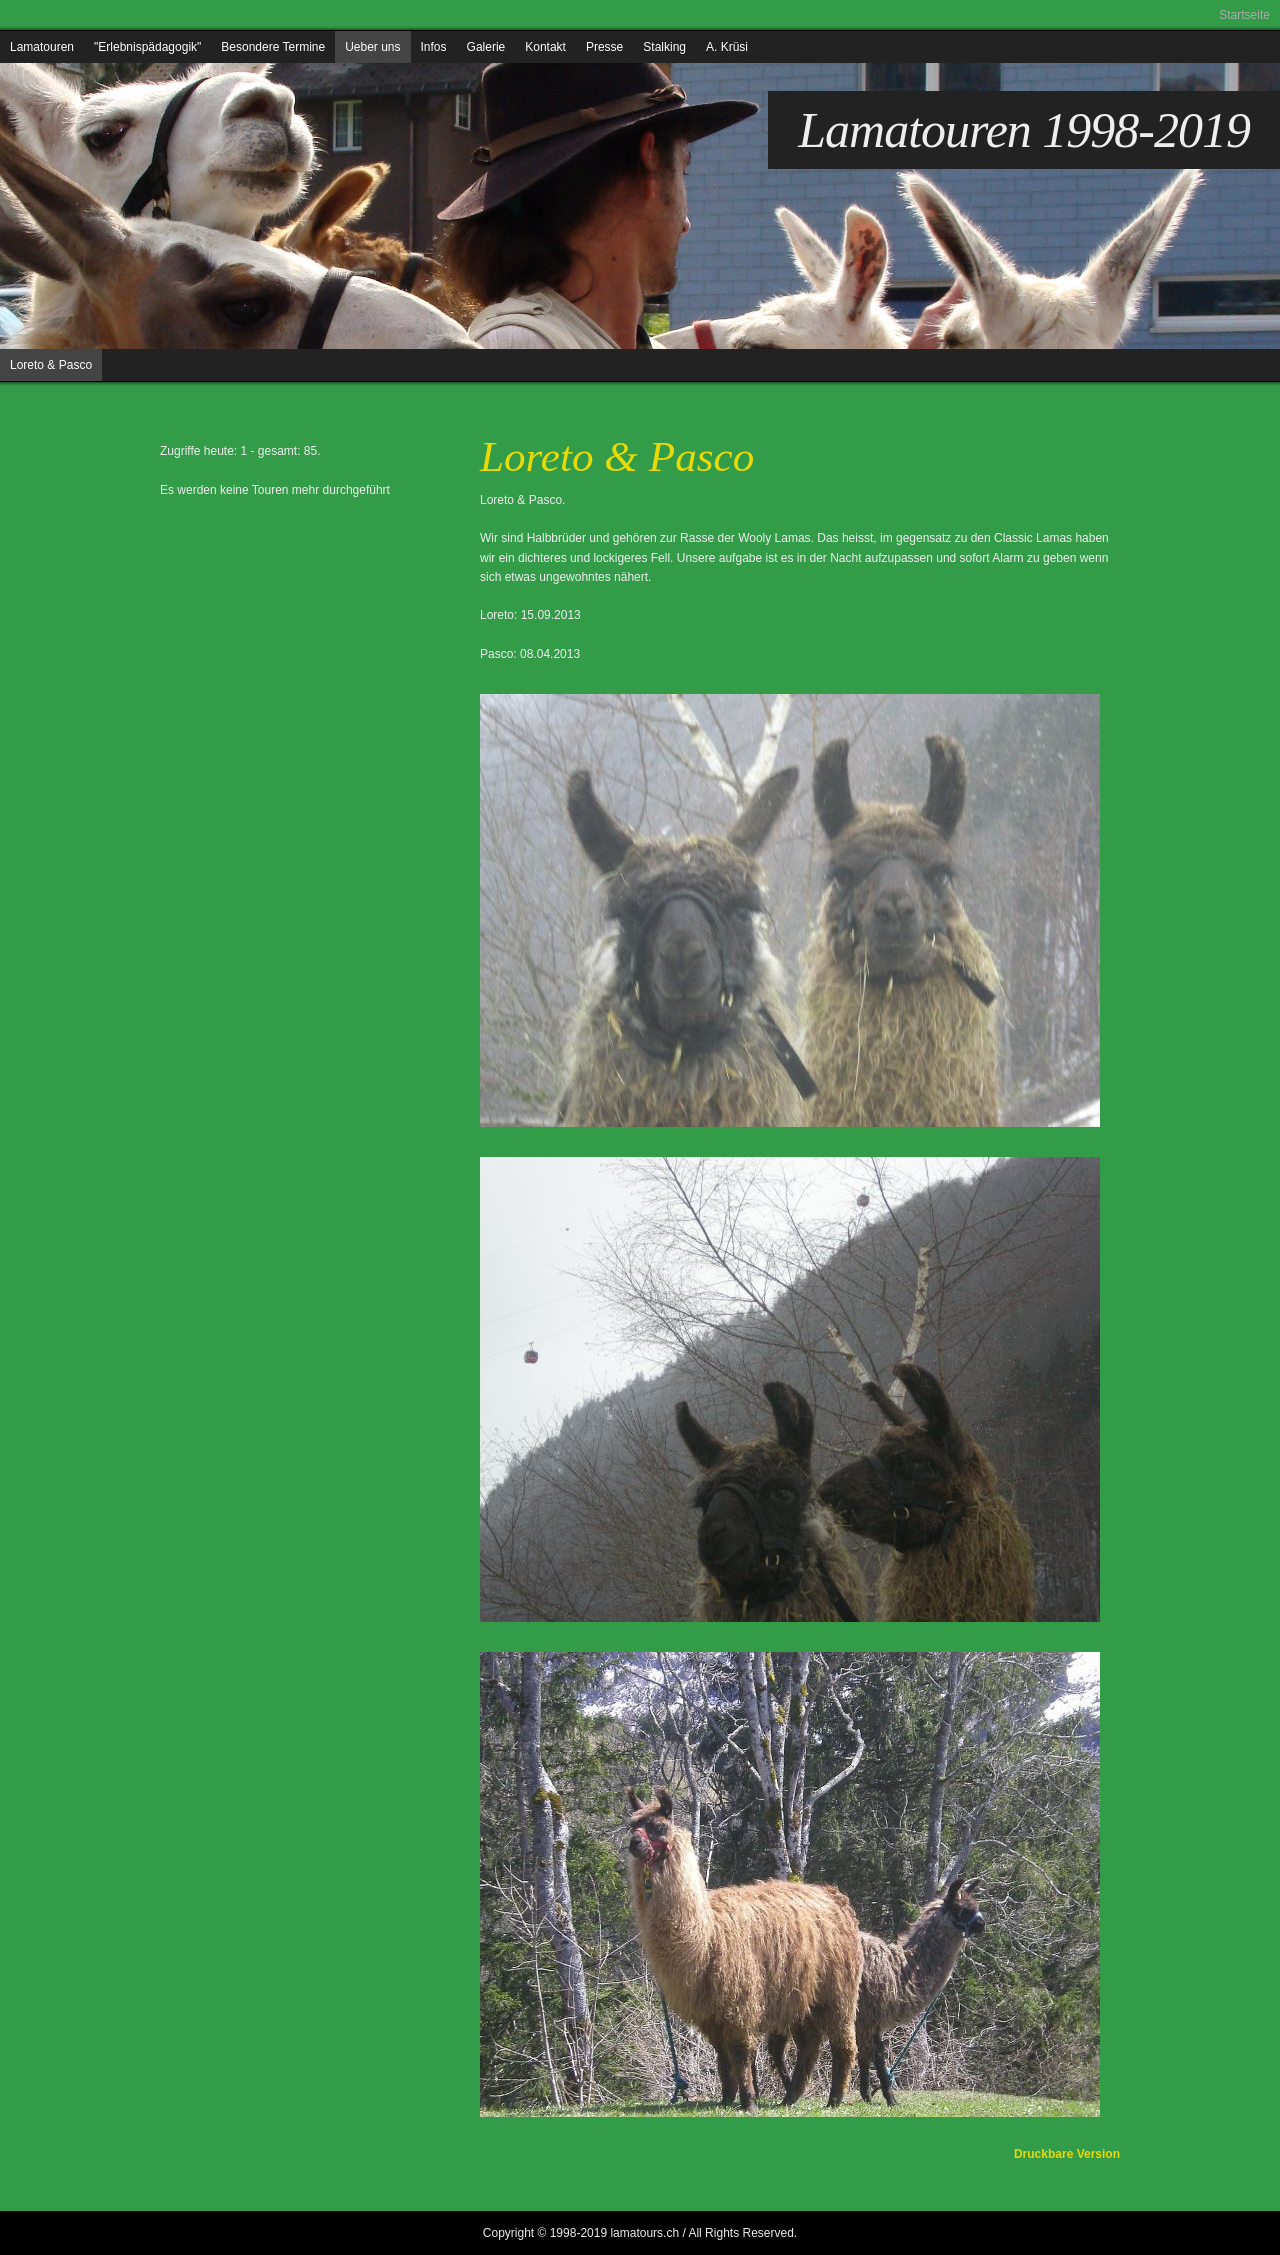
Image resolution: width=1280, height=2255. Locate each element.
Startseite (1244, 15)
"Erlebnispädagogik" (147, 47)
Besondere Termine (273, 47)
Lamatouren (42, 47)
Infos (434, 47)
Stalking (664, 47)
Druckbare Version (1067, 2154)
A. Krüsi (727, 47)
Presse (604, 47)
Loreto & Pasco (51, 365)
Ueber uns (372, 47)
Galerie (486, 47)
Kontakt (545, 47)
